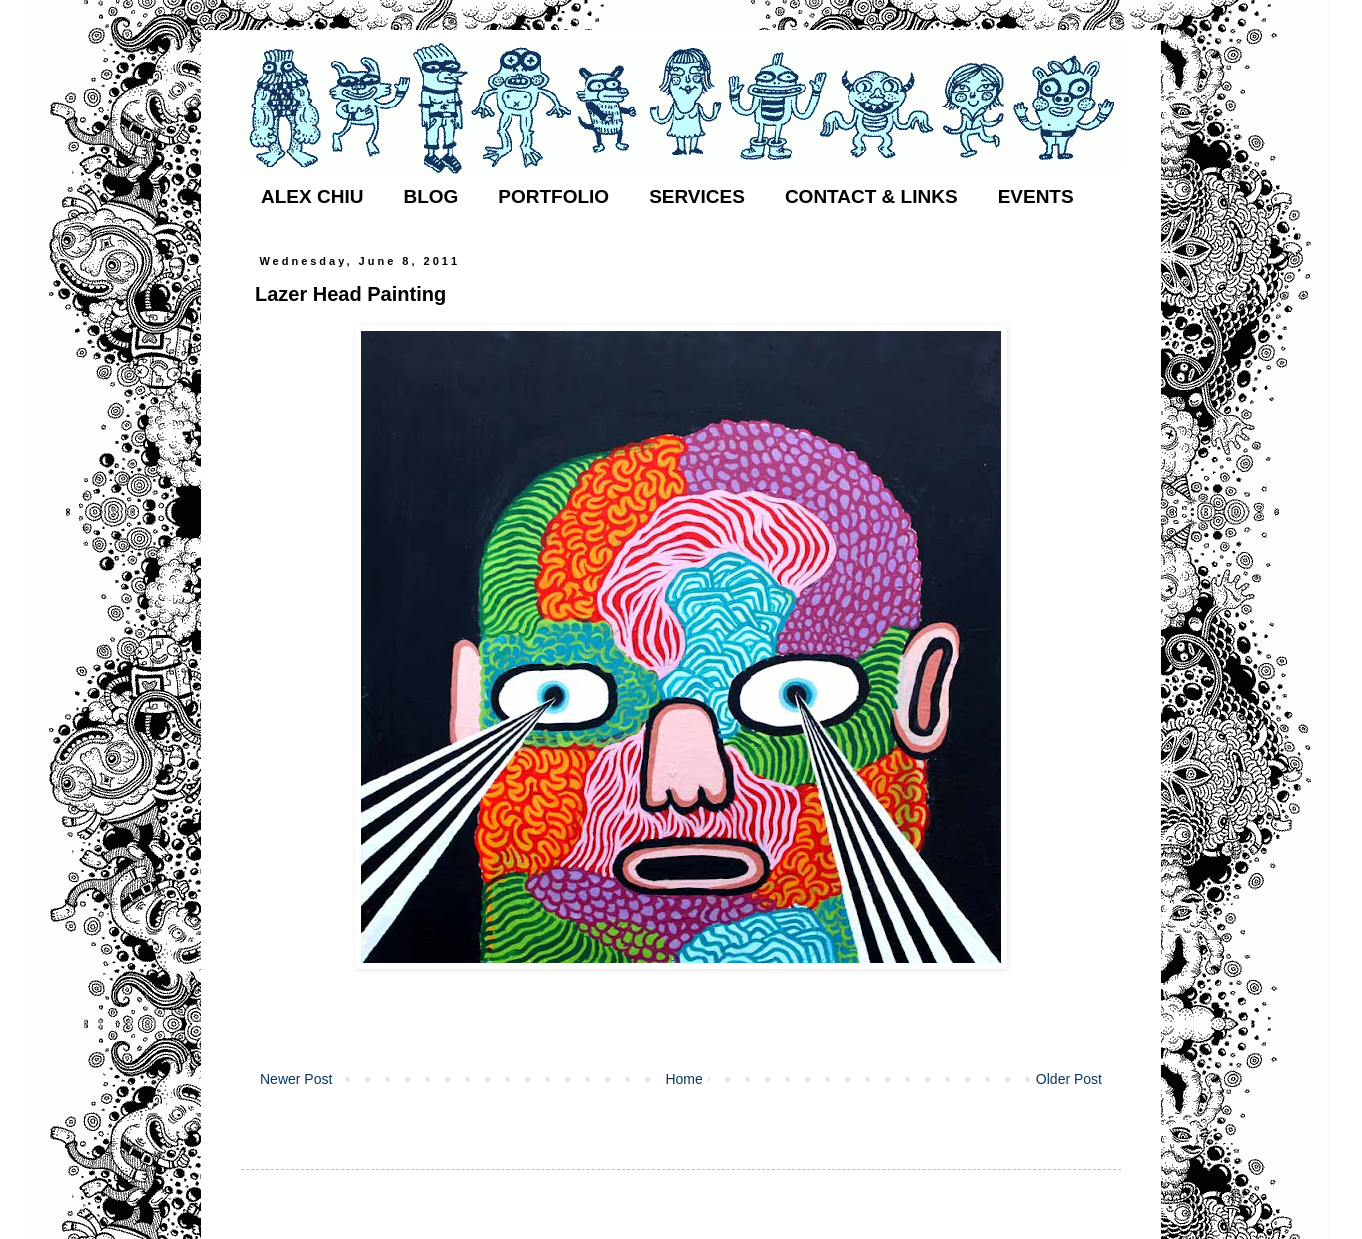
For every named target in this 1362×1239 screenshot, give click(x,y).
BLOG (430, 196)
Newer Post (296, 1079)
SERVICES (697, 196)
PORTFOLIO (553, 196)
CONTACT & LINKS (871, 196)
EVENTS (1036, 196)
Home (683, 1079)
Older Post (1069, 1079)
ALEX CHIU (312, 196)
